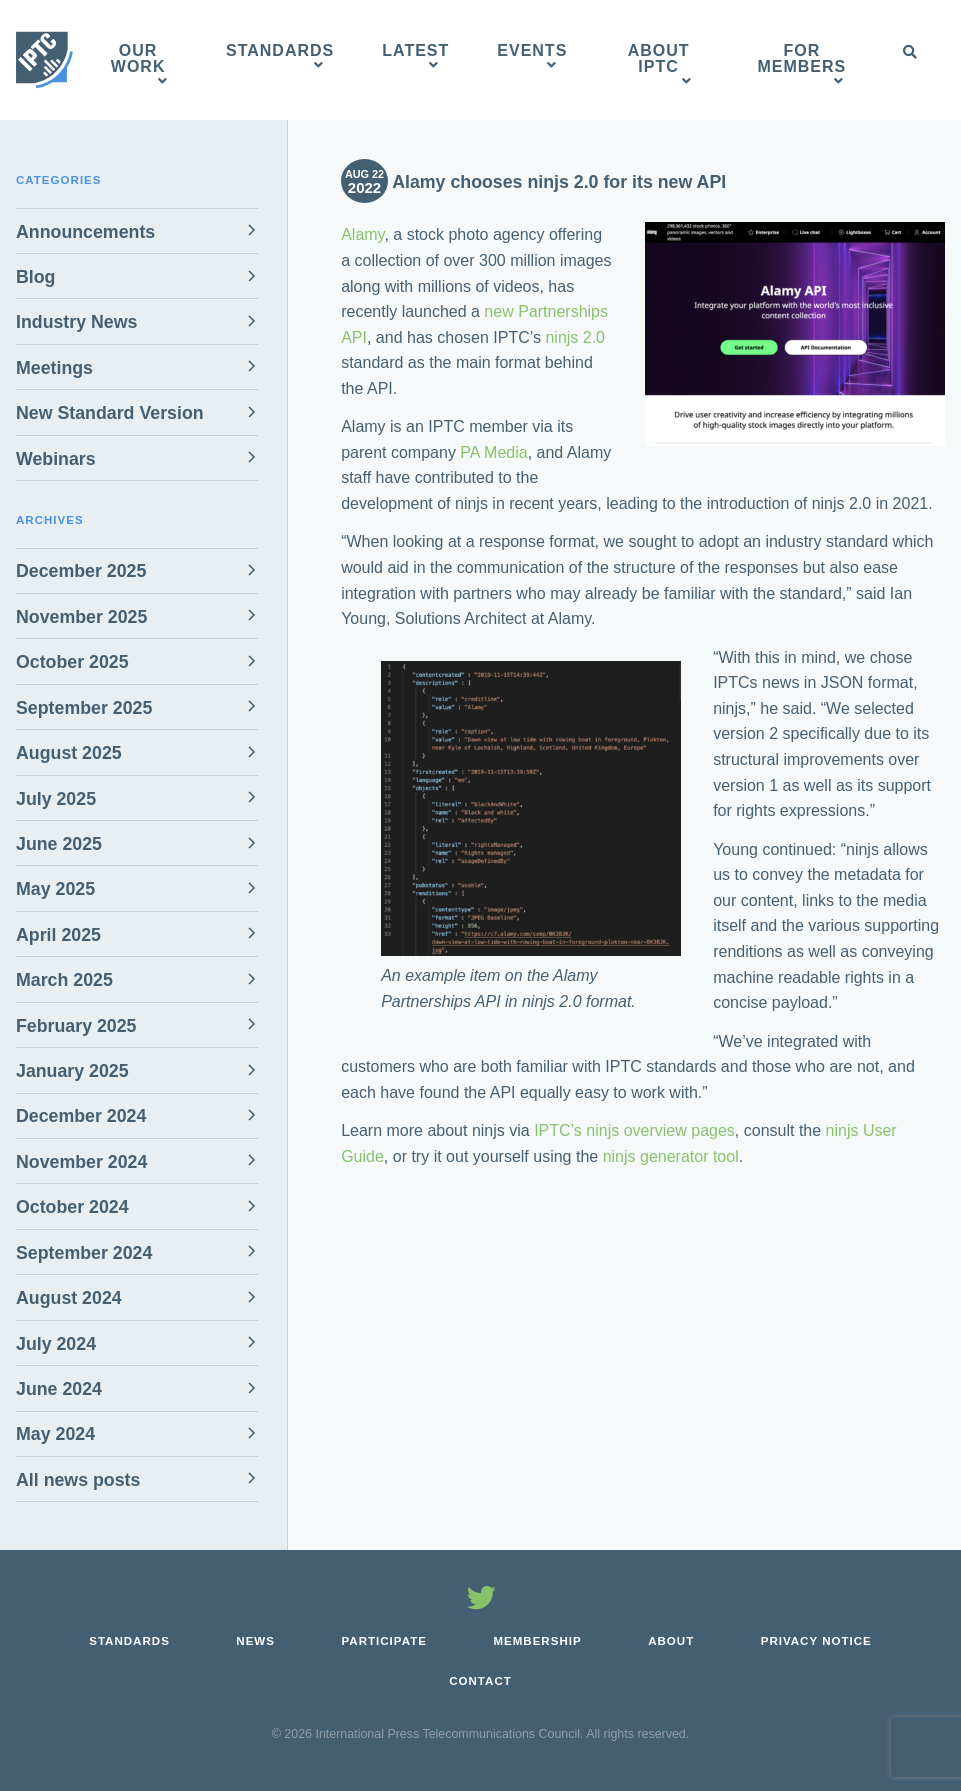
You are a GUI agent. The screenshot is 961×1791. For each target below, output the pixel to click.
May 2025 (55, 889)
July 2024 (56, 1344)
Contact (480, 1681)
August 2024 (69, 1298)
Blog (35, 277)
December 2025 (81, 571)
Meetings (54, 368)
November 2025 (81, 617)
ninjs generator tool (671, 1156)
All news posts (78, 1480)
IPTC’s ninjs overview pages (634, 1130)
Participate (383, 1641)
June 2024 (59, 1389)
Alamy (362, 234)
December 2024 (81, 1116)
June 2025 (59, 844)
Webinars (56, 459)
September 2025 (84, 708)
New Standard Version (110, 413)
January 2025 (72, 1071)
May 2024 (55, 1434)
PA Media (493, 452)
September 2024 (84, 1253)
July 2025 (56, 799)
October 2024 (72, 1207)
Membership (537, 1641)
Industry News (76, 322)
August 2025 (69, 753)
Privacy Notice (816, 1641)
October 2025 (72, 662)
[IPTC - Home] (44, 60)
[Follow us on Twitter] (481, 1601)
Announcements (85, 232)
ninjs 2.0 (575, 337)
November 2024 (81, 1162)
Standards (129, 1641)
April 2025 (58, 935)
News (255, 1641)
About (671, 1641)
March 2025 (64, 980)
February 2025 (76, 1026)
